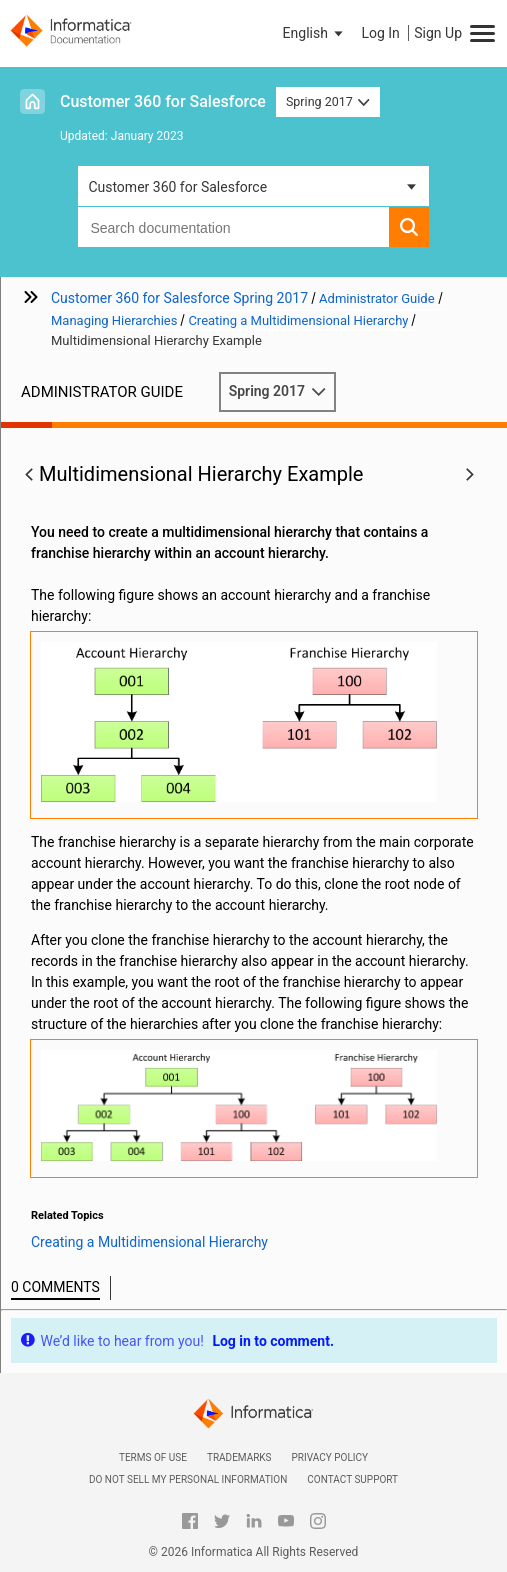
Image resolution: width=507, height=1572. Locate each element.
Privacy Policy (330, 1457)
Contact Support (352, 1479)
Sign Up (438, 33)
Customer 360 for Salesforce (163, 101)
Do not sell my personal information (188, 1479)
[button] (315, 33)
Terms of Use (153, 1457)
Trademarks (239, 1457)
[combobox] (233, 227)
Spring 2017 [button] (328, 101)
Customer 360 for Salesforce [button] (177, 187)
